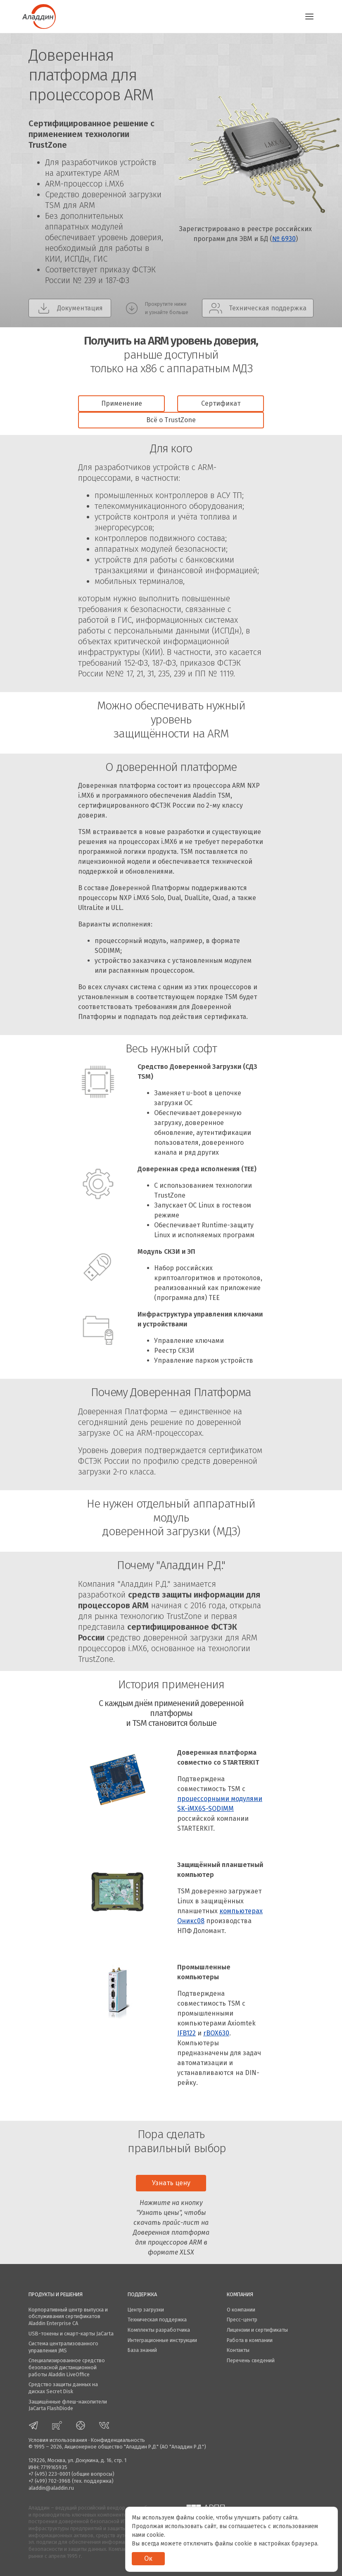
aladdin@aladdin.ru (51, 2488)
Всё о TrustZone (171, 420)
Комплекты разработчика (159, 2330)
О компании (241, 2310)
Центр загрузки (146, 2310)
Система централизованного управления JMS (63, 2347)
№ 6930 (284, 239)
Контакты (238, 2350)
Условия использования (57, 2440)
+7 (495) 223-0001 (49, 2474)
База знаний (142, 2350)
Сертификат (220, 403)
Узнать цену (171, 2183)
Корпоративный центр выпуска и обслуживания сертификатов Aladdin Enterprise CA (68, 2316)
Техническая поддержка (157, 2319)
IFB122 (186, 2033)
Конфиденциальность (118, 2440)
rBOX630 (216, 2033)
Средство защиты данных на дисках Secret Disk (63, 2387)
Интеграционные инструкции (162, 2340)
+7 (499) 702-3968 (49, 2481)
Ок (148, 2558)
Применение (121, 403)
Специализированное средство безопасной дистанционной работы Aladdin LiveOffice (66, 2367)
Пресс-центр (242, 2319)
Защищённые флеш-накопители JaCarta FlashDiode (67, 2405)
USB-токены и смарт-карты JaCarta (71, 2333)
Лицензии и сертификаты (257, 2330)
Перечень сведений (251, 2360)
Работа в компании (250, 2340)
